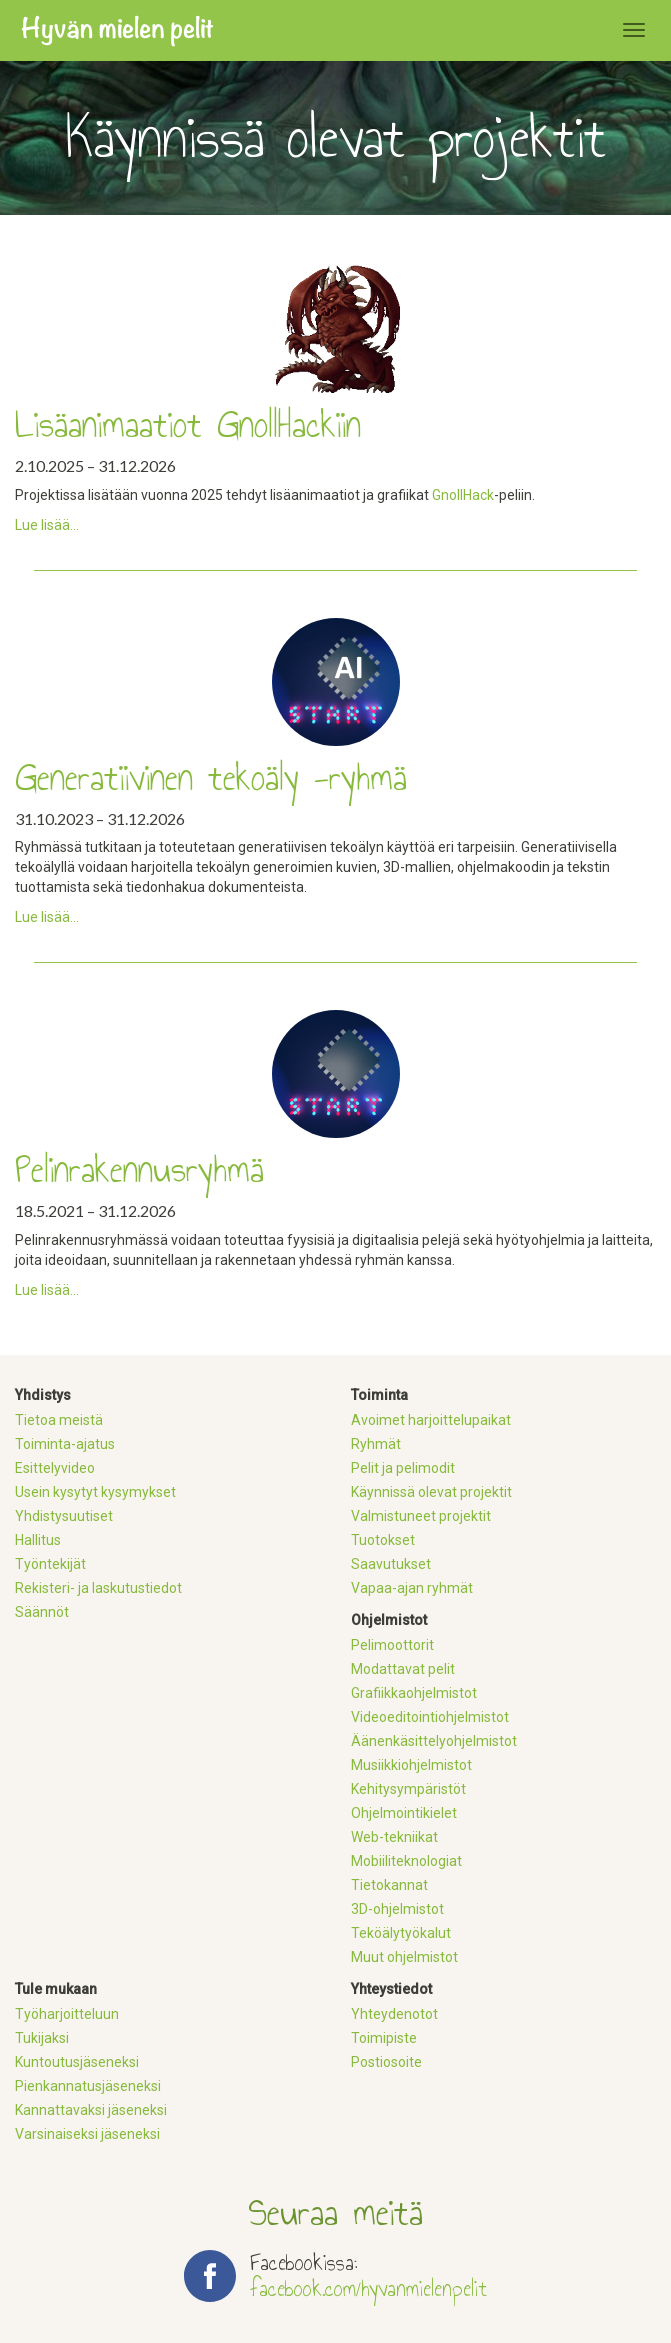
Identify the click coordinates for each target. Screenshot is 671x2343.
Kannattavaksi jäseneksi (91, 2110)
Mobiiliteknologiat (406, 1861)
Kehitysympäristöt (408, 1789)
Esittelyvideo (55, 1468)
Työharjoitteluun (67, 2014)
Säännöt (42, 1612)
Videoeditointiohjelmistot (430, 1717)
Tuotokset (383, 1540)
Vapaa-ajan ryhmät (412, 1588)
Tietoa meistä (59, 1420)
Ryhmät (376, 1444)
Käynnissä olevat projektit (431, 1492)
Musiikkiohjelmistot (411, 1765)
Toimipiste (384, 2038)
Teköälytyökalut (401, 1933)
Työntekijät (50, 1564)
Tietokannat (389, 1885)
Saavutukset (391, 1564)
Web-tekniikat (394, 1837)
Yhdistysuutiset (64, 1516)
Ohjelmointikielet (404, 1813)
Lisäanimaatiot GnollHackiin (188, 424)
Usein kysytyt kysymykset (95, 1492)
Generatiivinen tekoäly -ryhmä (211, 777)
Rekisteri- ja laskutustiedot (98, 1588)
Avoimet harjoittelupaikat (431, 1420)
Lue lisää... (47, 525)
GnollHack (463, 495)
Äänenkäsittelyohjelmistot (434, 1741)
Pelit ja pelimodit (403, 1468)
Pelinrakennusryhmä (139, 1169)
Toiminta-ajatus (65, 1444)
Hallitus (38, 1540)
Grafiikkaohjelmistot (414, 1693)
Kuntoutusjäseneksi (77, 2062)
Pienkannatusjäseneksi (88, 2086)
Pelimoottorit (392, 1645)
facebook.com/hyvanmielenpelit (368, 2288)
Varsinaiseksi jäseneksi (87, 2134)
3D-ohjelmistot (397, 1909)
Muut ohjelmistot (404, 1957)
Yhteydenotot (394, 2014)
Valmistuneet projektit (421, 1516)
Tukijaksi (42, 2038)
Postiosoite (386, 2062)
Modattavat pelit (403, 1669)
